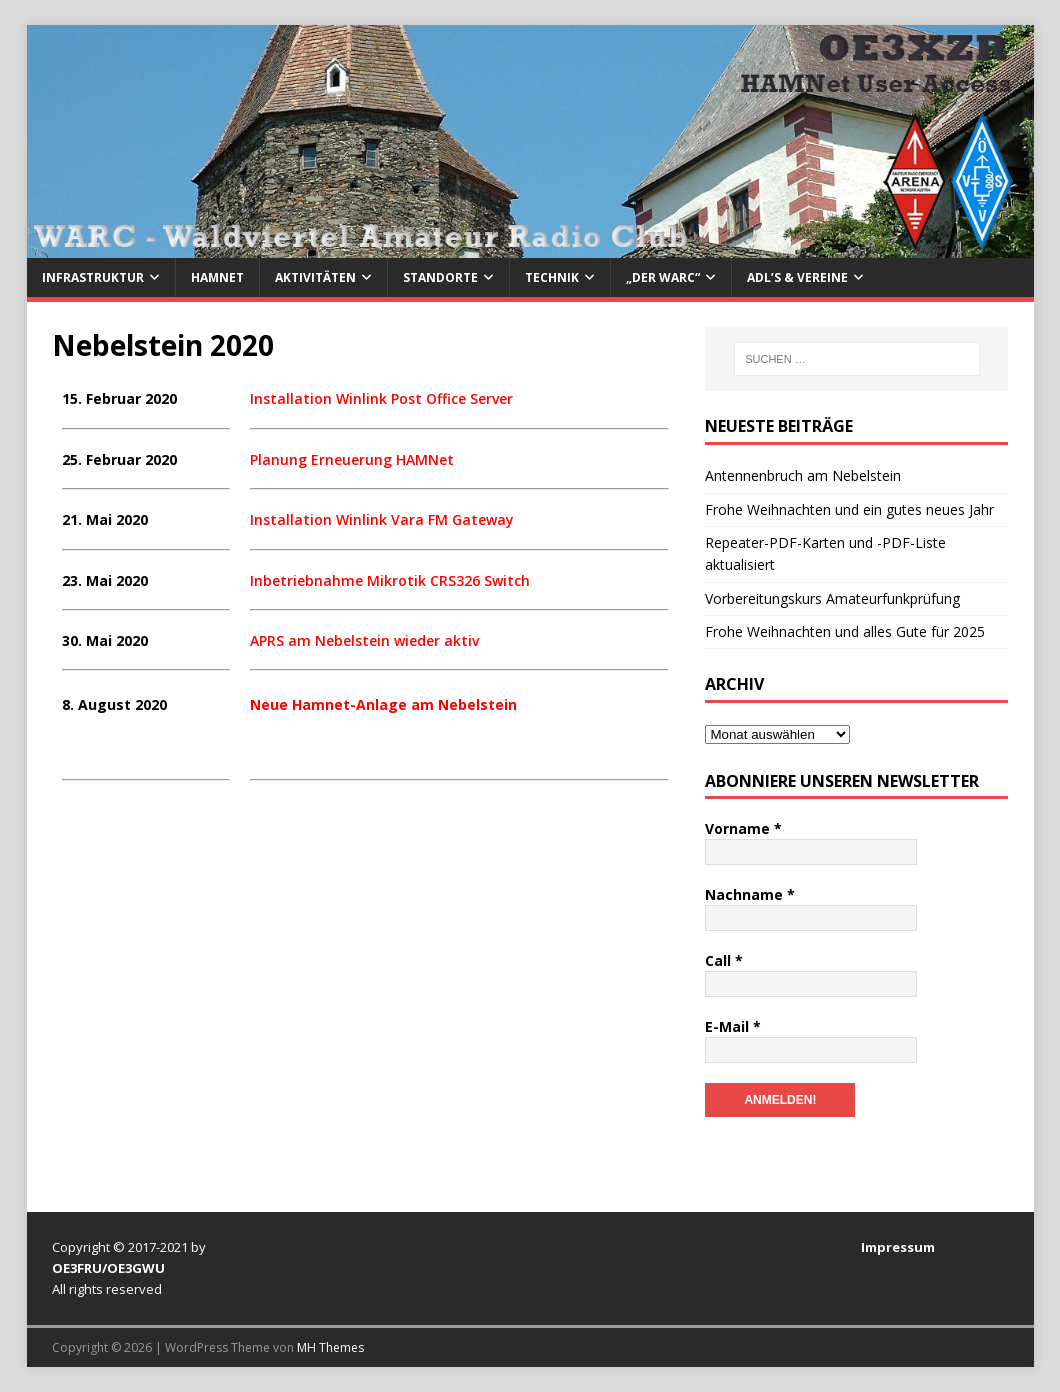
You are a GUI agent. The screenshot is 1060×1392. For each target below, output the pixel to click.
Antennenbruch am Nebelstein (803, 475)
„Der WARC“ (663, 277)
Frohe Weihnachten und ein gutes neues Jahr (849, 509)
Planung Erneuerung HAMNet (352, 459)
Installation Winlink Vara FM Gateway (382, 519)
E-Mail (733, 1026)
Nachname (750, 894)
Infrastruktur (93, 277)
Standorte (440, 277)
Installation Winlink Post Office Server (381, 398)
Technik (552, 277)
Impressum (898, 1247)
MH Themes (330, 1347)
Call (724, 960)
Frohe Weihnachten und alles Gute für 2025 (845, 631)
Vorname (743, 828)
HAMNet (217, 277)
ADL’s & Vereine (797, 277)
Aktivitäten (315, 277)
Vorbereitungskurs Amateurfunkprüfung (832, 598)
